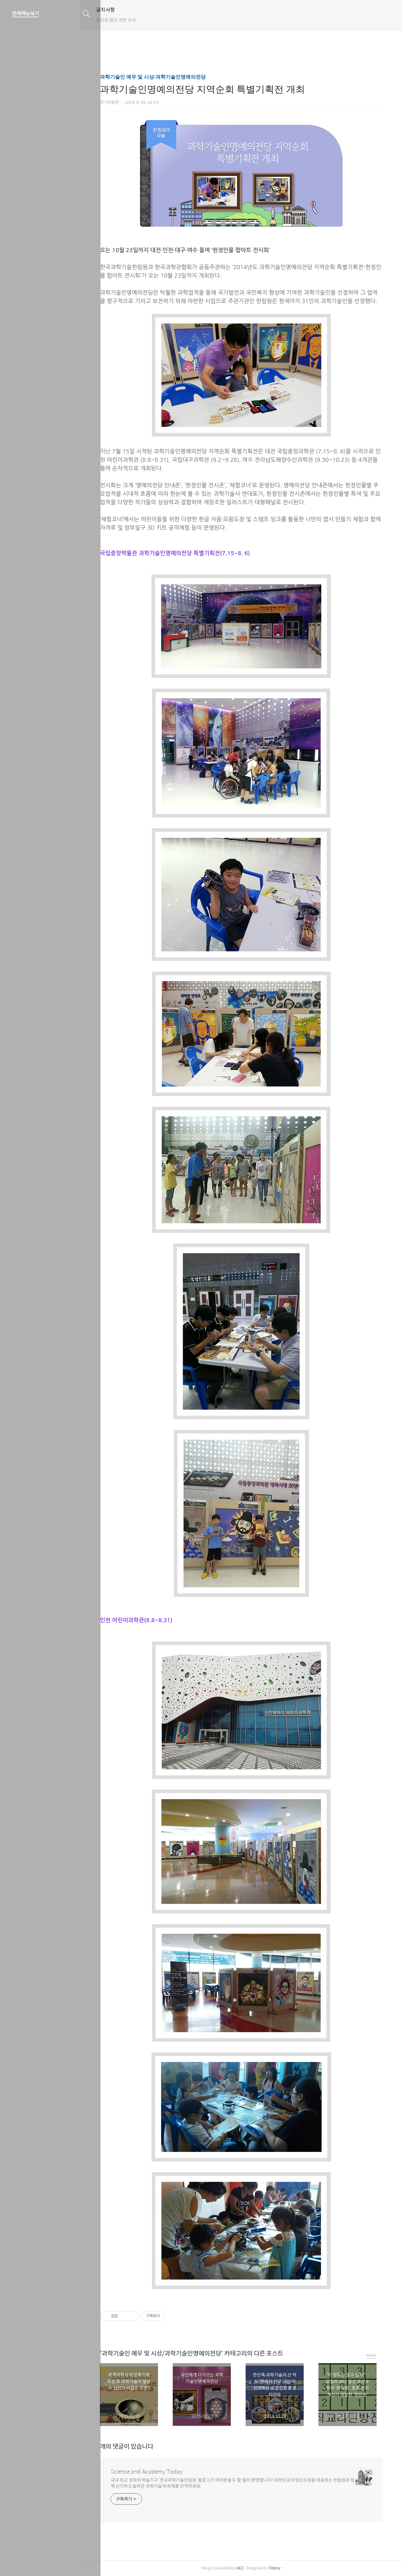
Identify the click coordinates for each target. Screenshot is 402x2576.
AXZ (245, 2568)
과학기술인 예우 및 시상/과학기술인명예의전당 (158, 77)
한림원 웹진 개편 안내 (128, 20)
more (377, 2355)
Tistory (280, 2568)
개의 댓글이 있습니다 (132, 2447)
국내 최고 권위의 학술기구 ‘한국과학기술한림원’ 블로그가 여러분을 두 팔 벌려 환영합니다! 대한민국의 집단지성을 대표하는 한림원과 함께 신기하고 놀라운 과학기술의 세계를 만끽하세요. (239, 2483)
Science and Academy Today (152, 2471)
